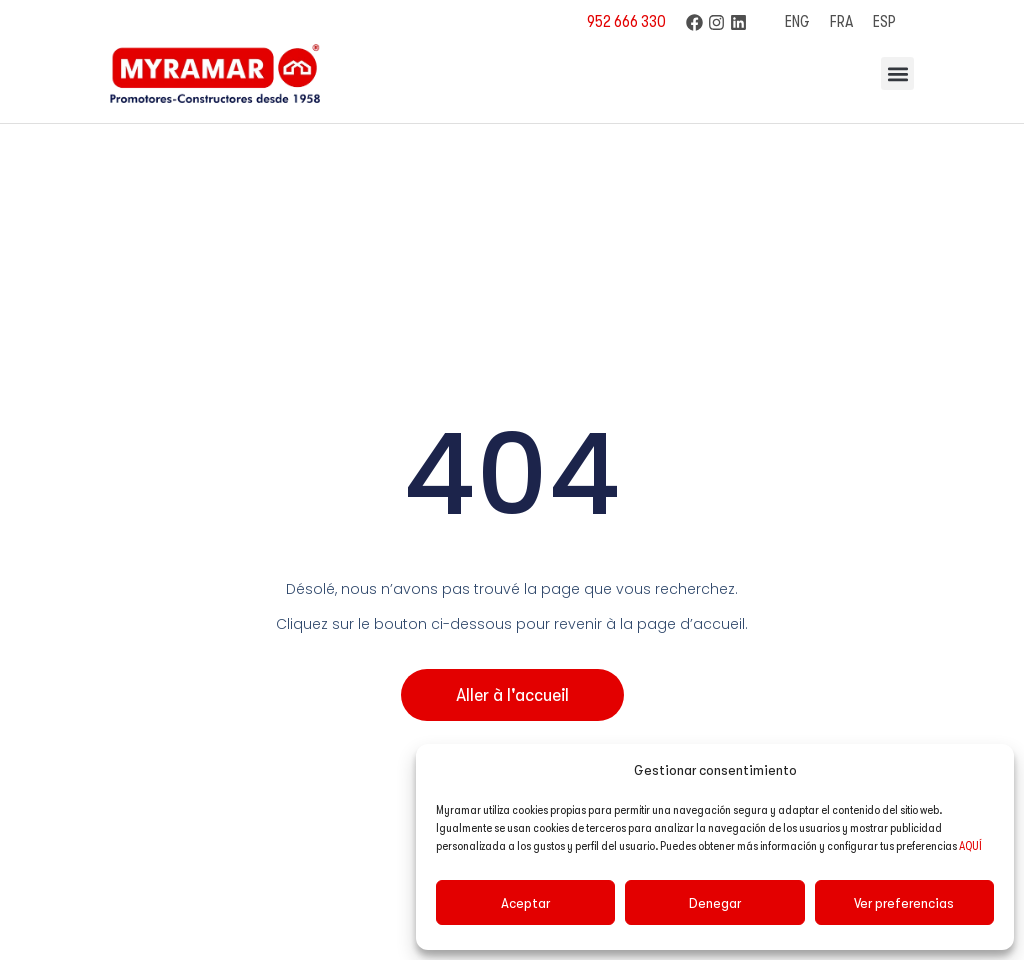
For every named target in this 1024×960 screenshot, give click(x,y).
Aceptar (525, 903)
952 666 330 (626, 22)
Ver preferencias (904, 903)
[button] (897, 73)
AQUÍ (970, 846)
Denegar (715, 903)
